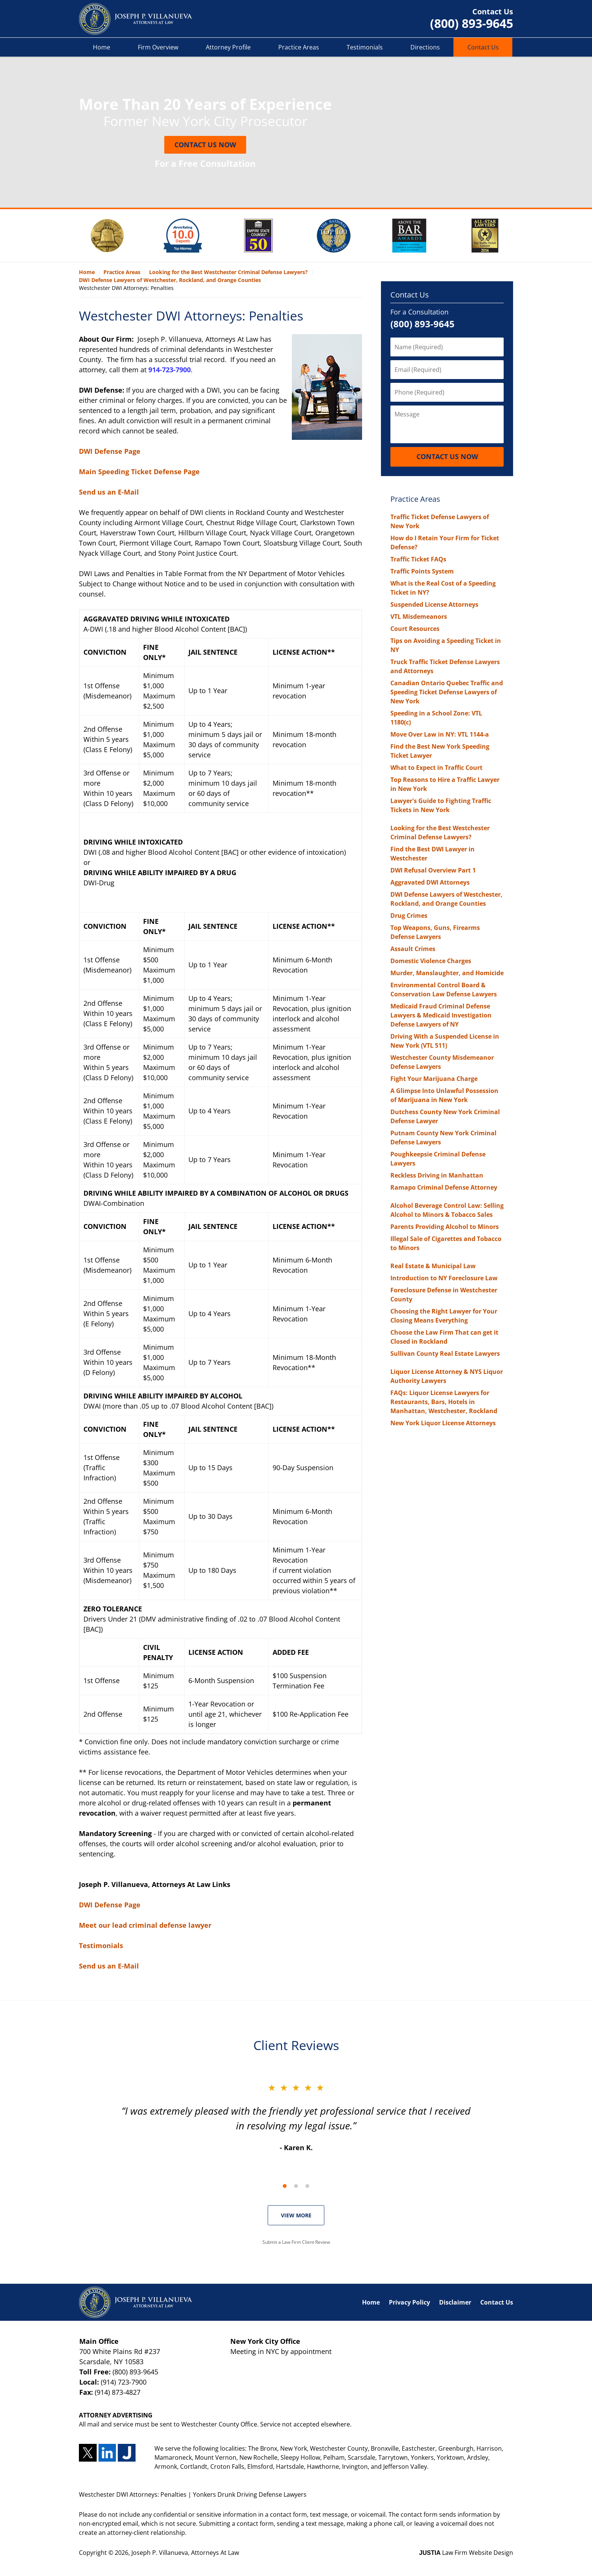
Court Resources (414, 628)
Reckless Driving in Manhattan (436, 1175)
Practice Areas (298, 47)
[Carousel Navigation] (296, 2185)
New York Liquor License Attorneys (443, 1423)
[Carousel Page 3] (307, 2186)
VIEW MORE (296, 2215)
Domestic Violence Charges (430, 961)
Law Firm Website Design (466, 2552)
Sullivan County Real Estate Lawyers (445, 1353)
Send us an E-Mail (109, 491)
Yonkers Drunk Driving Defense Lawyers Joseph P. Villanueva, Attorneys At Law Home (135, 19)
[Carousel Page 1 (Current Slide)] (284, 2186)
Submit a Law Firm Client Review (296, 2242)
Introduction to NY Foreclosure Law (444, 1278)
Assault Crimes (412, 949)
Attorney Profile (228, 47)
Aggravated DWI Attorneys (430, 882)
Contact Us (483, 47)
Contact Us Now (205, 144)
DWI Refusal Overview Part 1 (433, 870)
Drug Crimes (408, 915)
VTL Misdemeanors (418, 616)
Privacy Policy (409, 2302)
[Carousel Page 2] (296, 2186)
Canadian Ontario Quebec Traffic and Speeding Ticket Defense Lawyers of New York (446, 692)
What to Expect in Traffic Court (436, 767)
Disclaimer (455, 2302)
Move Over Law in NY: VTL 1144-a (439, 734)
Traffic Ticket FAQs (418, 559)
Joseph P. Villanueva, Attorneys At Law (185, 2552)
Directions (425, 47)
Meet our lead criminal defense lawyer (145, 1925)
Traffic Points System (422, 571)
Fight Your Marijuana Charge (434, 1078)
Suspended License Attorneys (434, 604)
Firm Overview (158, 47)
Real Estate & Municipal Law (433, 1266)
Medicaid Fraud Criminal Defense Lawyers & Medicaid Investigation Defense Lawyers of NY (441, 1015)
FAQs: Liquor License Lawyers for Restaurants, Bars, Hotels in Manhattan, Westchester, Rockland (443, 1402)
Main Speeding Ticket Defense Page (139, 471)
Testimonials (365, 47)
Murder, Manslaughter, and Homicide (447, 973)
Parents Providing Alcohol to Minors (444, 1226)
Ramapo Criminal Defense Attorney (443, 1187)
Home (101, 47)
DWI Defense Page (109, 451)
